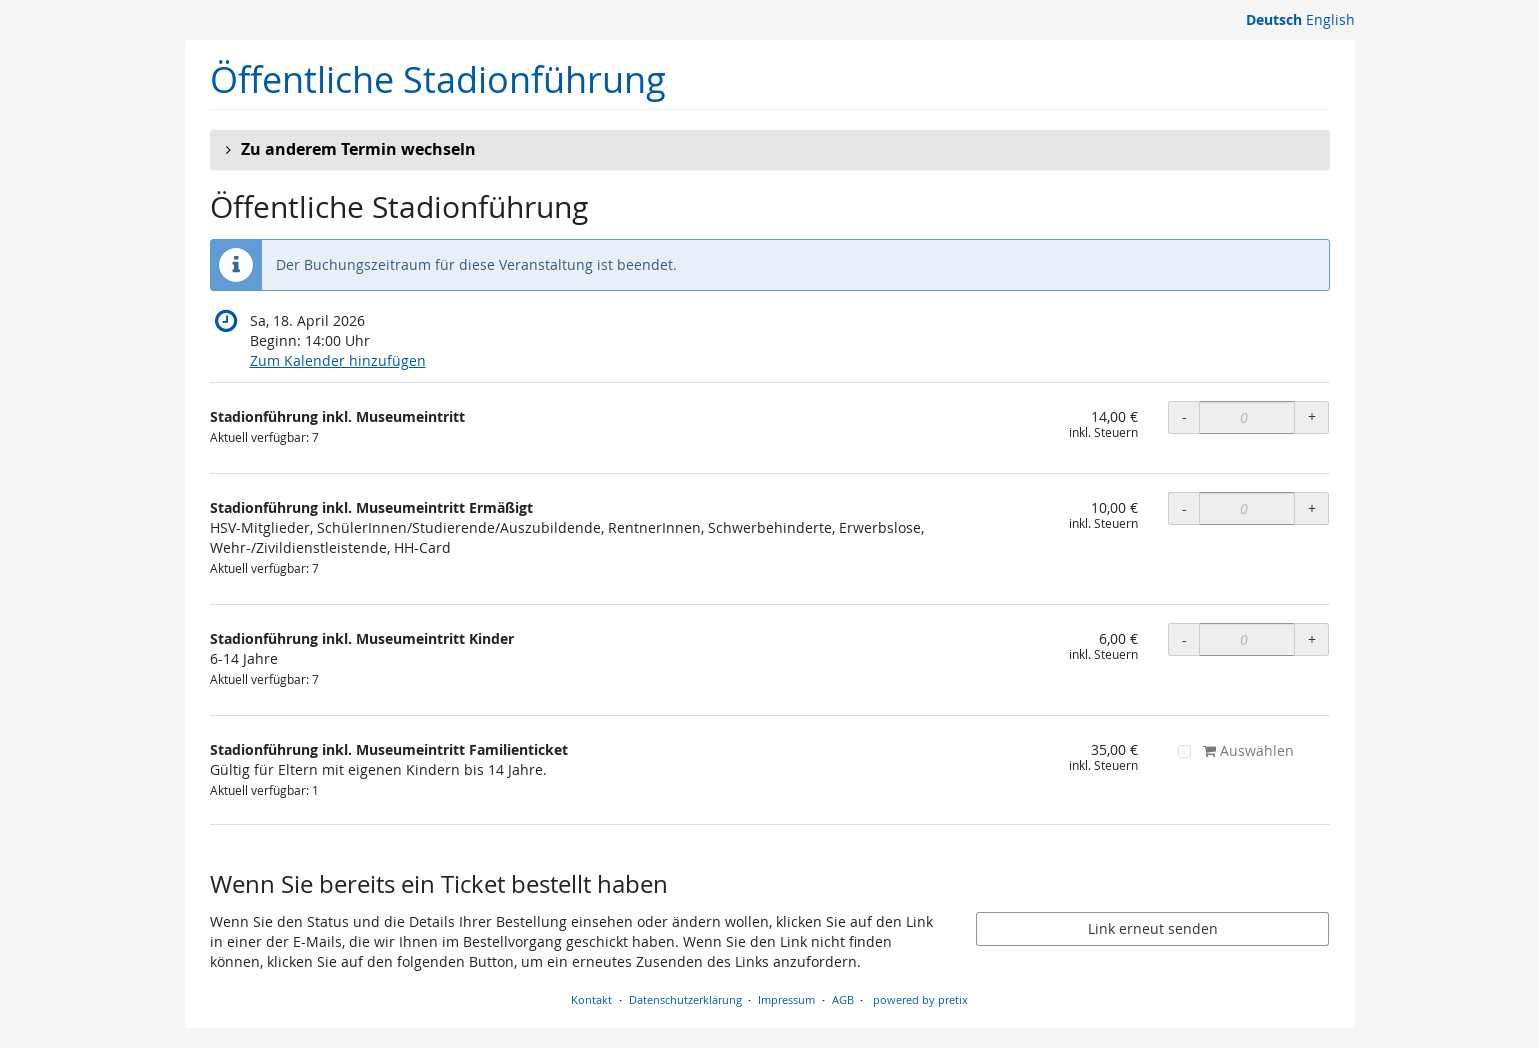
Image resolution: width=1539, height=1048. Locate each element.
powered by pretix (920, 999)
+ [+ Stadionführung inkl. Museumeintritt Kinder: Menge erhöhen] (1312, 639)
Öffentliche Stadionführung (438, 79)
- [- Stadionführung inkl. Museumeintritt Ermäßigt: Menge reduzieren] (1184, 508)
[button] (770, 150)
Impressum (786, 999)
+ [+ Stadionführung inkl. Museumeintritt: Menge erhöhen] (1312, 416)
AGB (843, 999)
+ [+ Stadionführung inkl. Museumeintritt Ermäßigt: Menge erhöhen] (1312, 508)
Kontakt (591, 999)
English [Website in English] (1330, 19)
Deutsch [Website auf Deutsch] (1274, 19)
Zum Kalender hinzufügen (338, 360)
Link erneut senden (1153, 928)
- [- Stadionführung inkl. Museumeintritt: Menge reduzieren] (1184, 416)
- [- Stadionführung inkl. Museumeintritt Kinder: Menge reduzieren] (1184, 639)
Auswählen (1236, 750)
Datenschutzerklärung (685, 999)
